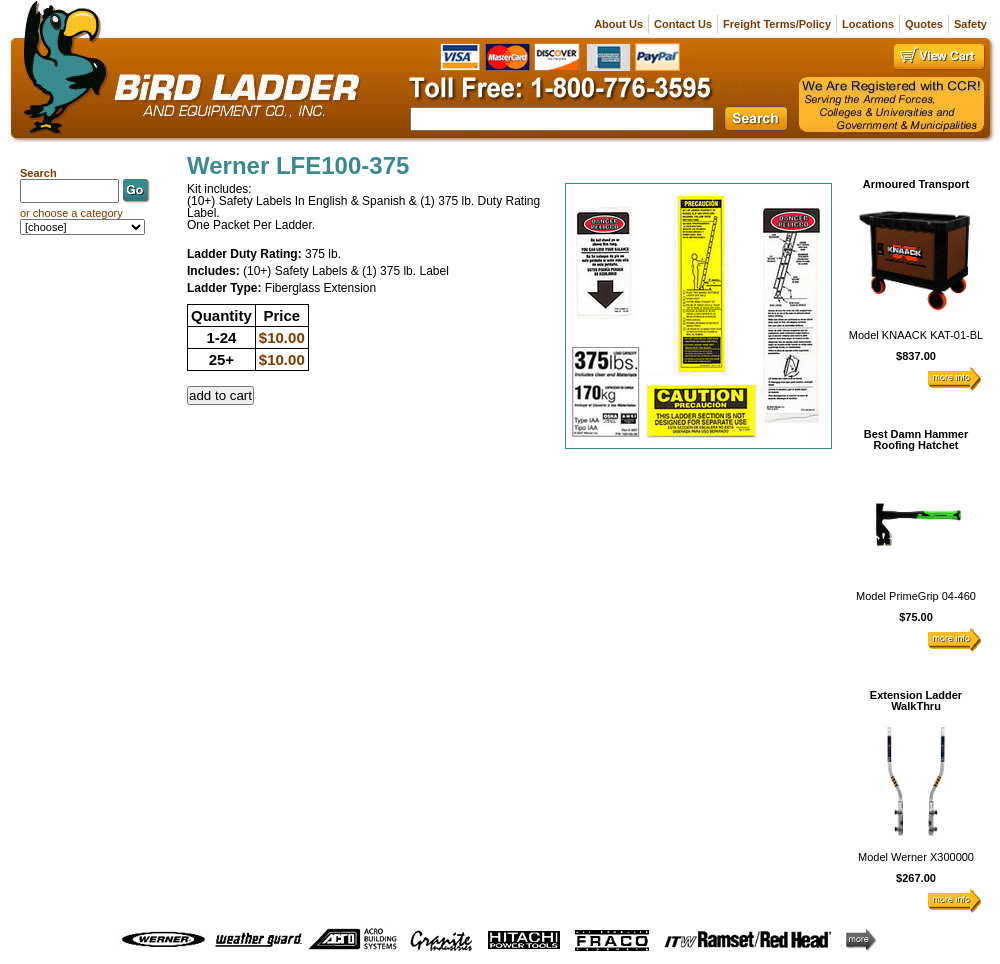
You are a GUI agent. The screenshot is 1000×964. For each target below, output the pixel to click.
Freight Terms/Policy (777, 24)
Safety (970, 24)
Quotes (924, 24)
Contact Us (683, 24)
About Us (618, 24)
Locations (868, 24)
